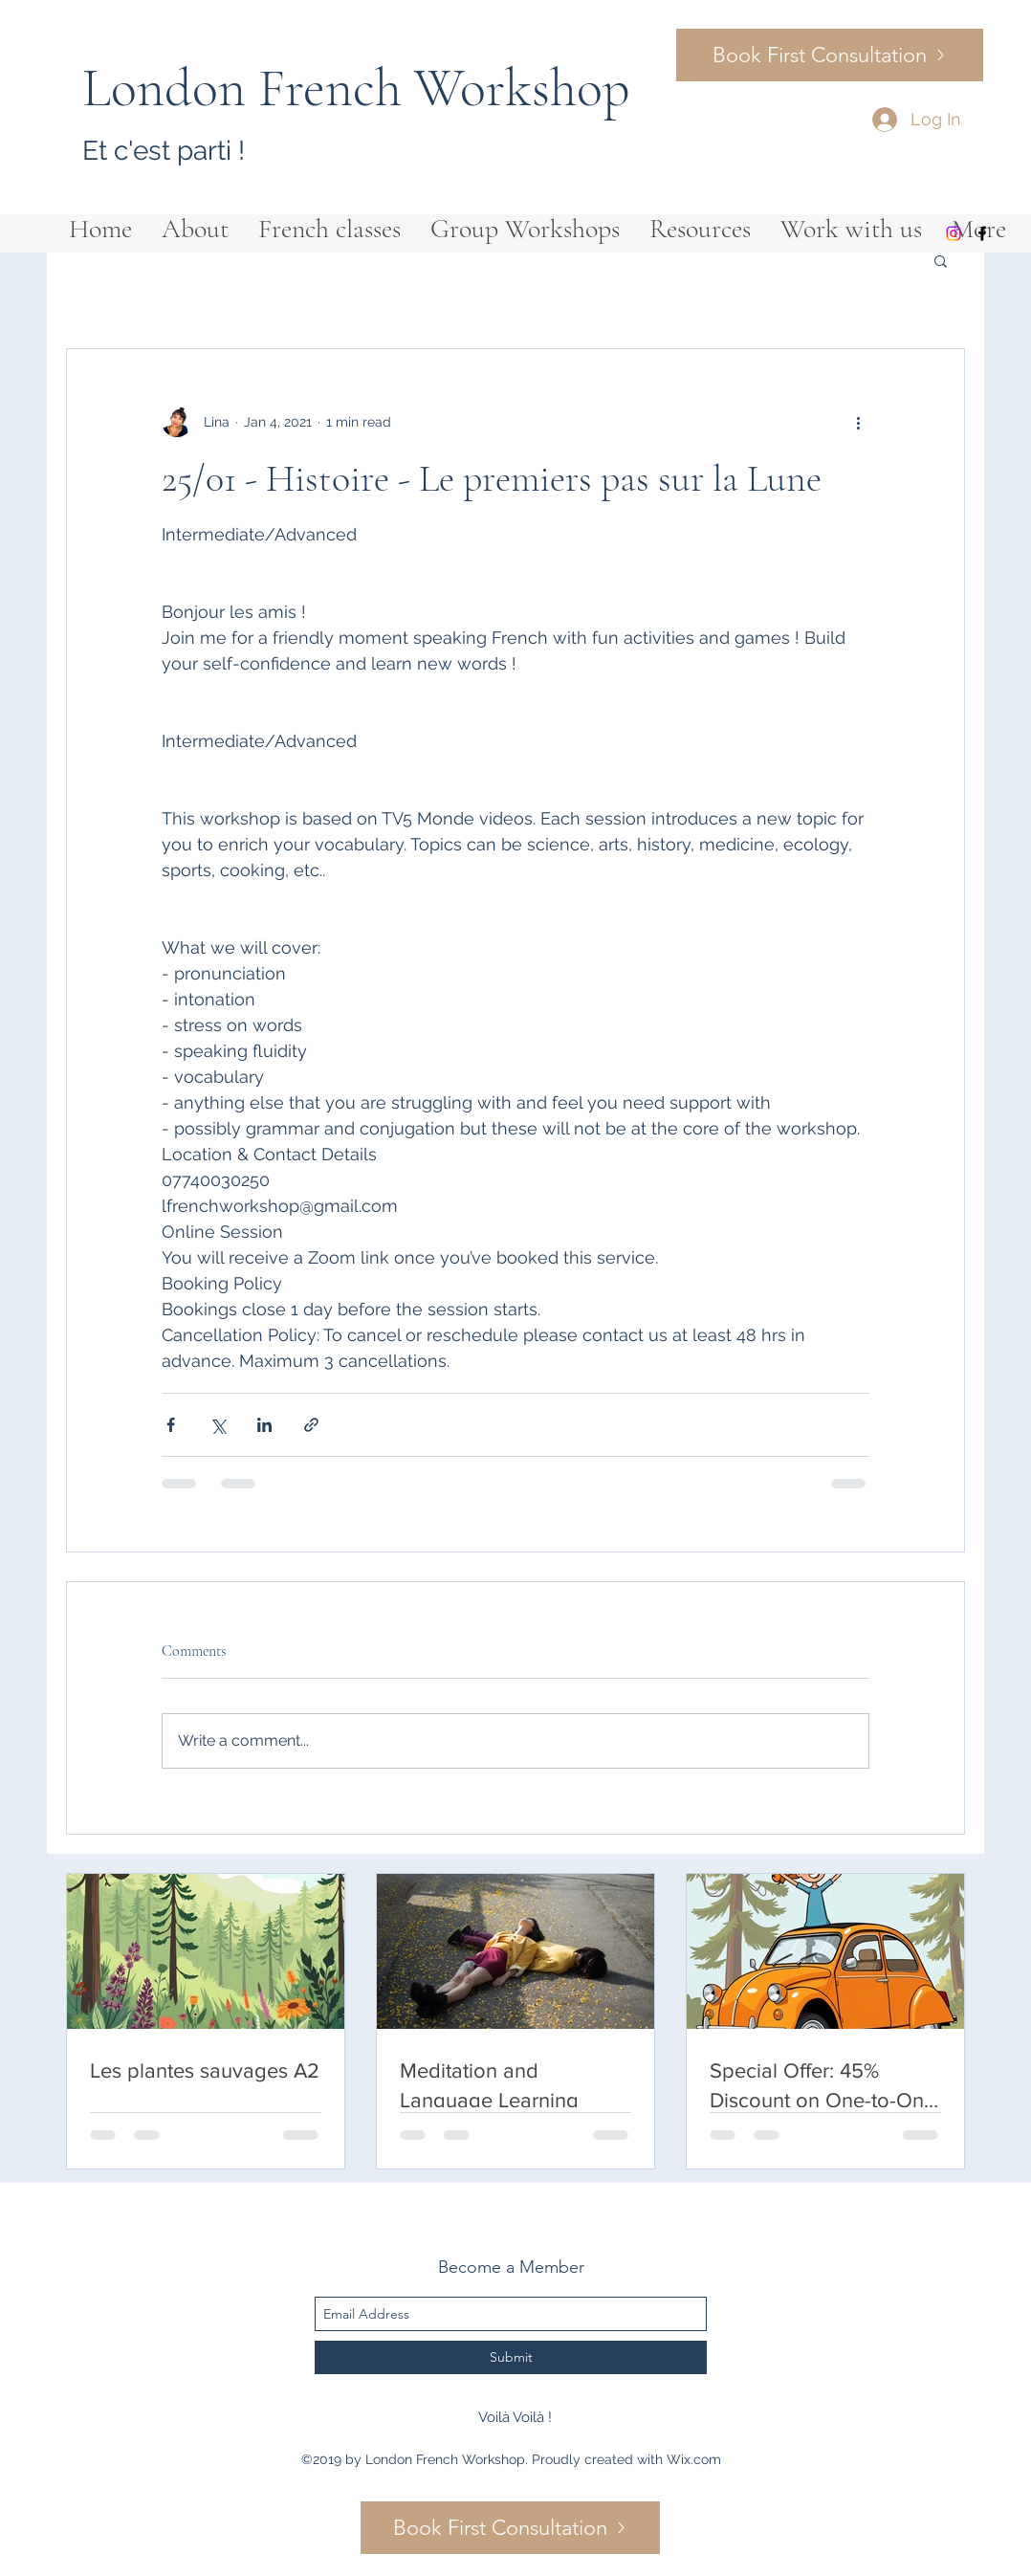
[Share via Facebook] (171, 1425)
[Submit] (511, 2357)
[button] (941, 260)
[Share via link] (311, 1425)
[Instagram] (953, 233)
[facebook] (982, 233)
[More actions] (857, 421)
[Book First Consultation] (829, 55)
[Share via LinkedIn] (264, 1425)
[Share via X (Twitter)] (217, 1425)
